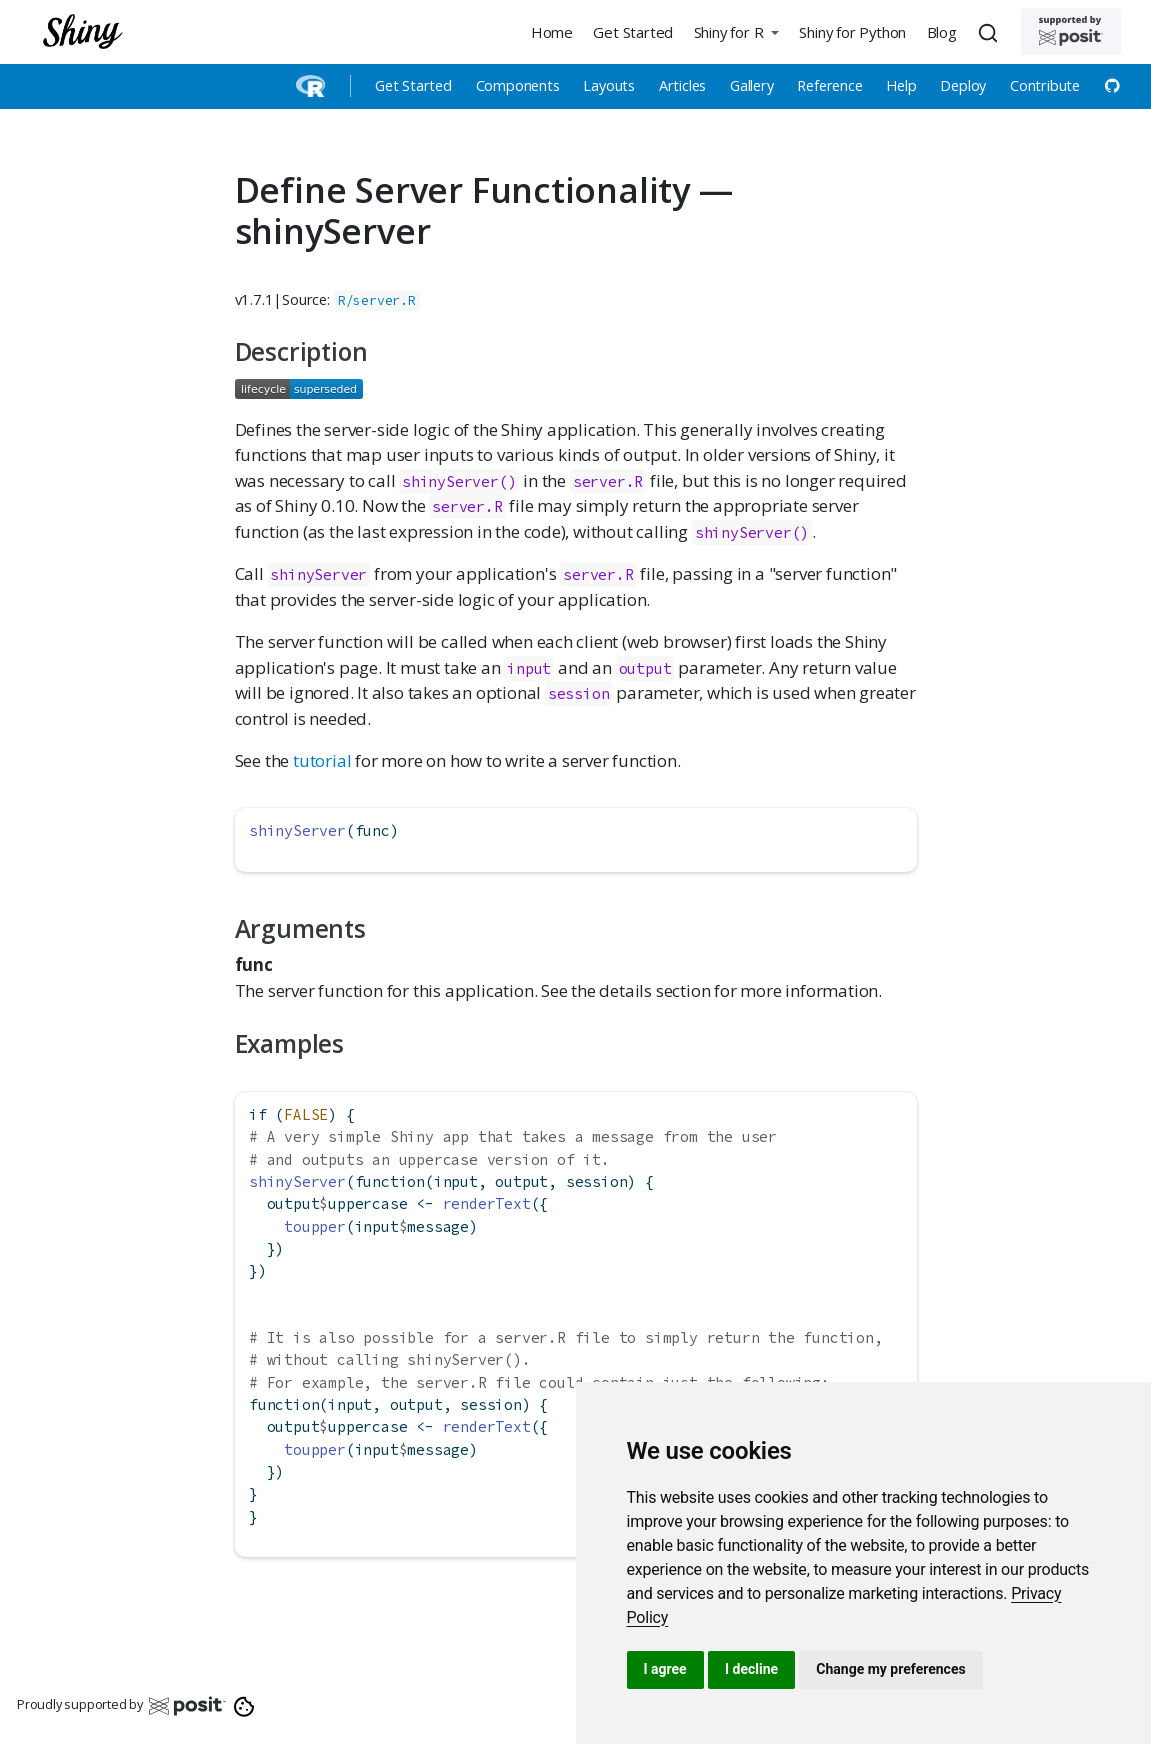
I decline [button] (751, 1669)
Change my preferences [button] (890, 1669)
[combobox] (991, 32)
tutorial (322, 760)
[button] (736, 31)
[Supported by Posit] (1071, 31)
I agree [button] (665, 1669)
